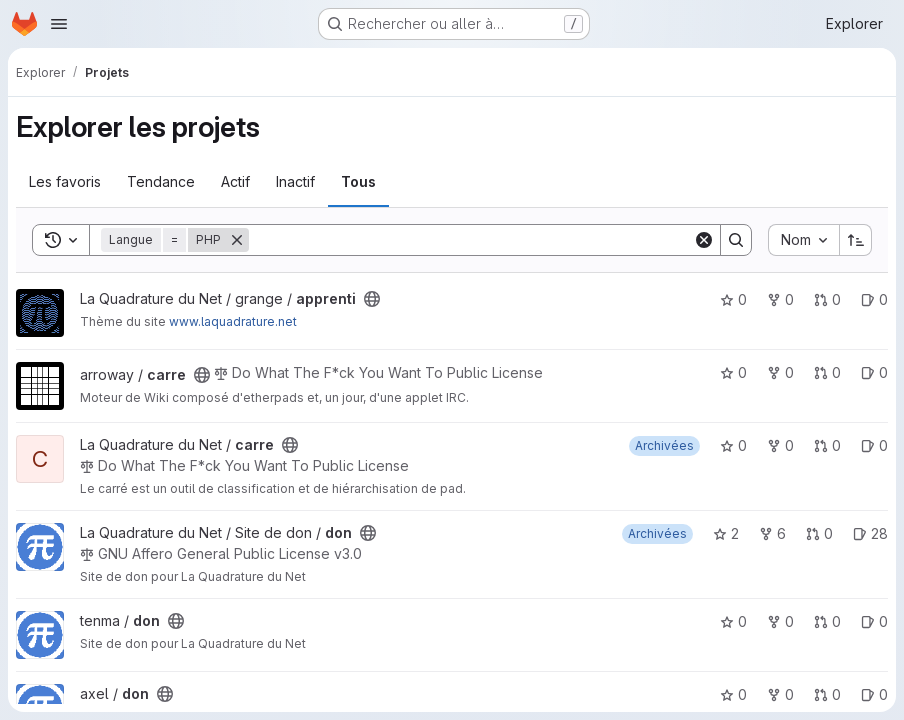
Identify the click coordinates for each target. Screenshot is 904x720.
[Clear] (704, 240)
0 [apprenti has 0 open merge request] (827, 299)
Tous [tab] (358, 181)
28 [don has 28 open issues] (870, 533)
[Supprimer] (237, 240)
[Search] (471, 240)
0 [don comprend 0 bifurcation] (780, 621)
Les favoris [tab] (65, 181)
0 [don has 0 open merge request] (819, 533)
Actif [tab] (235, 181)
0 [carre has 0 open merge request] (827, 372)
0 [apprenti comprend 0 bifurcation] (780, 299)
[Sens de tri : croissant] (856, 240)
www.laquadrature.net (233, 321)
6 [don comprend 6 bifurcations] (772, 533)
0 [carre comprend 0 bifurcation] (780, 372)
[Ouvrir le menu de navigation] (59, 24)
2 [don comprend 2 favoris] (726, 533)
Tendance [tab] (161, 181)
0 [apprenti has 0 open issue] (874, 299)
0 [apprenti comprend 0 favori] (733, 299)
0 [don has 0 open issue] (874, 621)
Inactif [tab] (295, 181)
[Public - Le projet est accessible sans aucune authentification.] (372, 299)
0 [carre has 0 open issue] (874, 372)
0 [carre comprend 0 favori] (733, 372)
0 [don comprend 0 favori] (733, 621)
